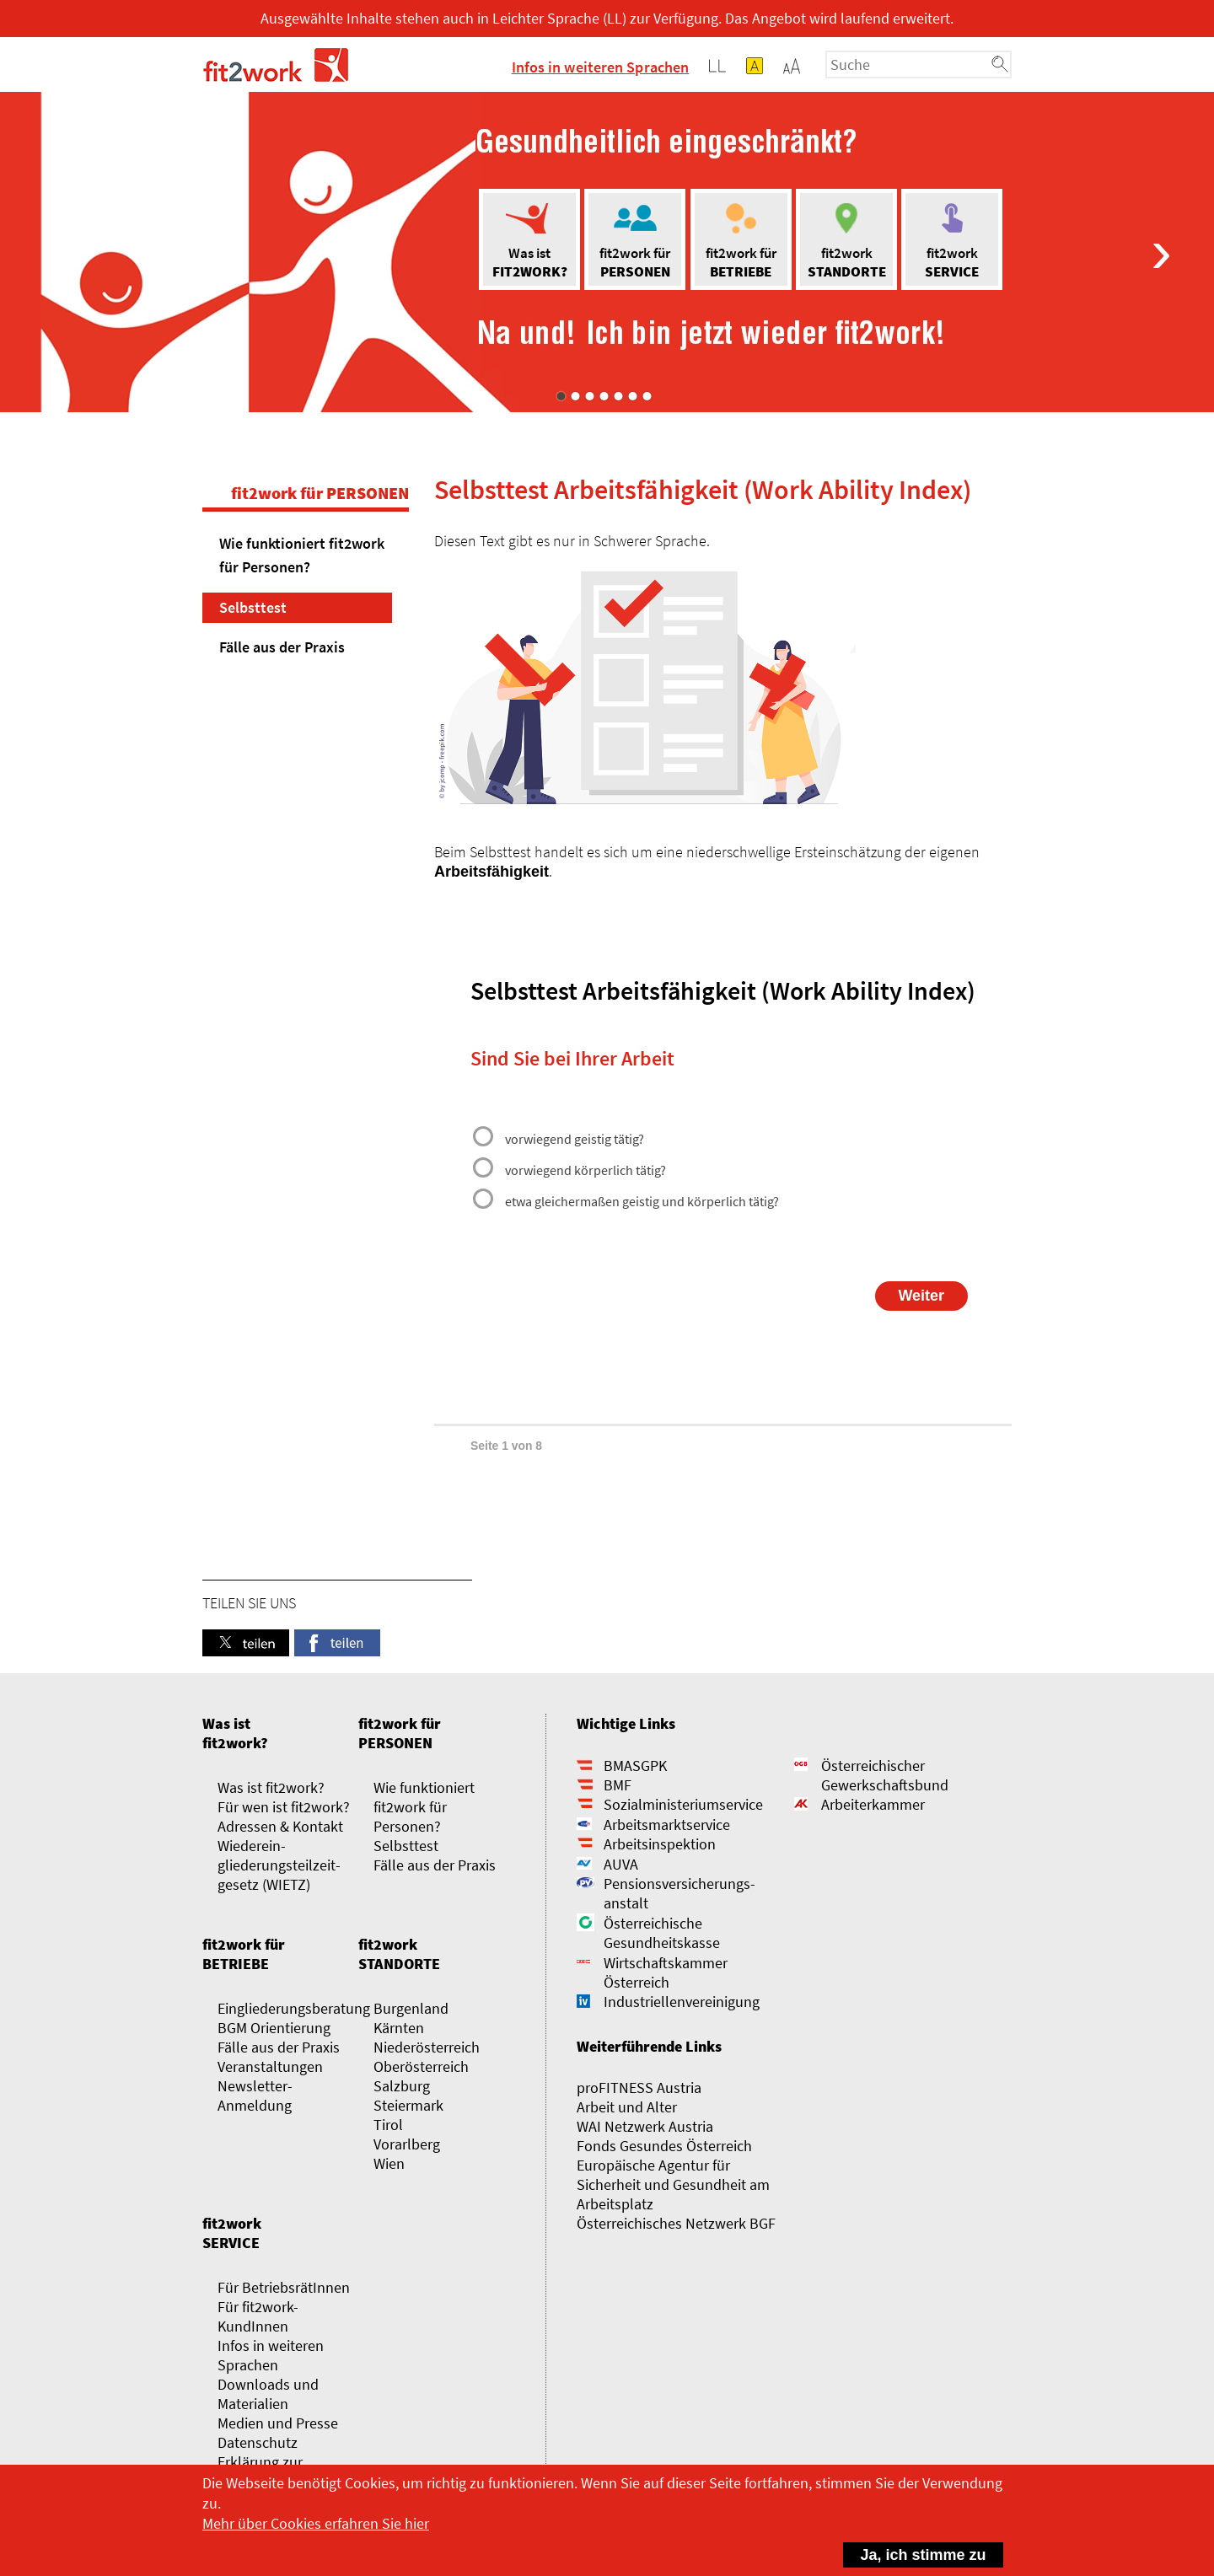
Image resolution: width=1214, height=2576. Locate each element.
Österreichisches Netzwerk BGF (676, 2223)
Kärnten (398, 2027)
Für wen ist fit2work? (284, 1807)
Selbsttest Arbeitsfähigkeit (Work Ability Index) (702, 490)
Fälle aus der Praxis (282, 647)
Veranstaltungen (270, 2066)
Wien (389, 2163)
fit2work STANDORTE (399, 1954)
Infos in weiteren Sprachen (601, 67)
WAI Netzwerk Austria (645, 2126)
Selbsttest (253, 607)
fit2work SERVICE (231, 2233)
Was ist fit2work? (235, 1733)
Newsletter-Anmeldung (255, 2095)
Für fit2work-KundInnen (258, 2316)
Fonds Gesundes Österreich (664, 2145)
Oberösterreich (421, 2066)
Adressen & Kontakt (280, 1826)
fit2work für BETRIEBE (243, 1954)
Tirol (388, 2124)
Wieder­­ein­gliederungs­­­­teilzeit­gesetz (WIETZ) (279, 1865)
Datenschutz (258, 2442)
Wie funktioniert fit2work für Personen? (301, 555)
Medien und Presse (278, 2423)
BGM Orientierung (274, 2027)
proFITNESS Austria (639, 2087)
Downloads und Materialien (268, 2394)
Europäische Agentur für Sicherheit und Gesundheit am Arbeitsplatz (673, 2184)
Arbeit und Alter (627, 2107)
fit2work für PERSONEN (320, 492)
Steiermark (408, 2105)
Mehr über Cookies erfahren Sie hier (315, 2523)
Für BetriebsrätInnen (284, 2287)
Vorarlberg (406, 2144)
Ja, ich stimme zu (914, 2552)
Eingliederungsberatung (294, 2008)
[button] (791, 65)
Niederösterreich (426, 2047)
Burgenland (411, 2008)
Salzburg (401, 2086)
